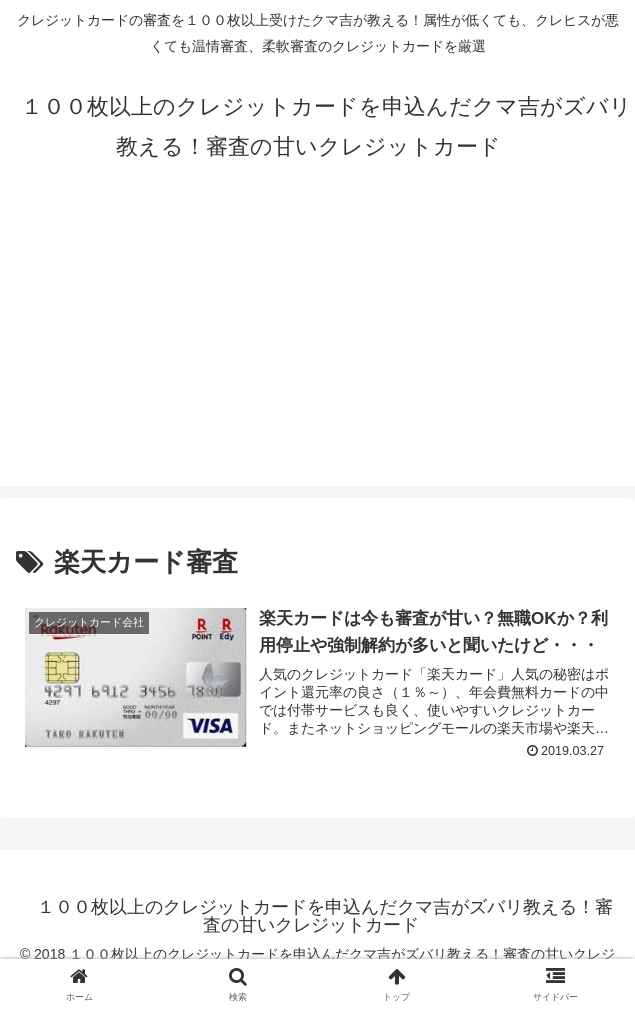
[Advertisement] (317, 346)
